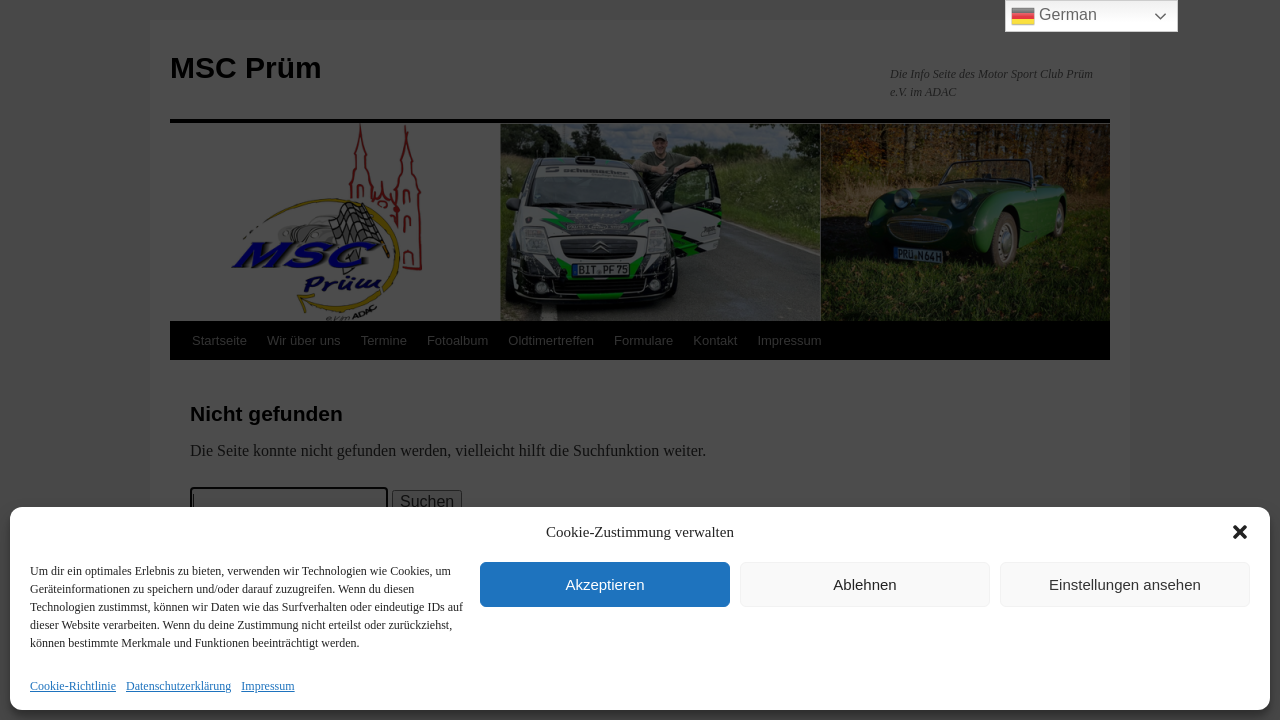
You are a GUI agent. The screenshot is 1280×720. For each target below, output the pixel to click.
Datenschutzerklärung (178, 686)
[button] (1240, 532)
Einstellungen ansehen (1125, 584)
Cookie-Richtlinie (73, 686)
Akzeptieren (604, 584)
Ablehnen (864, 584)
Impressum (267, 686)
